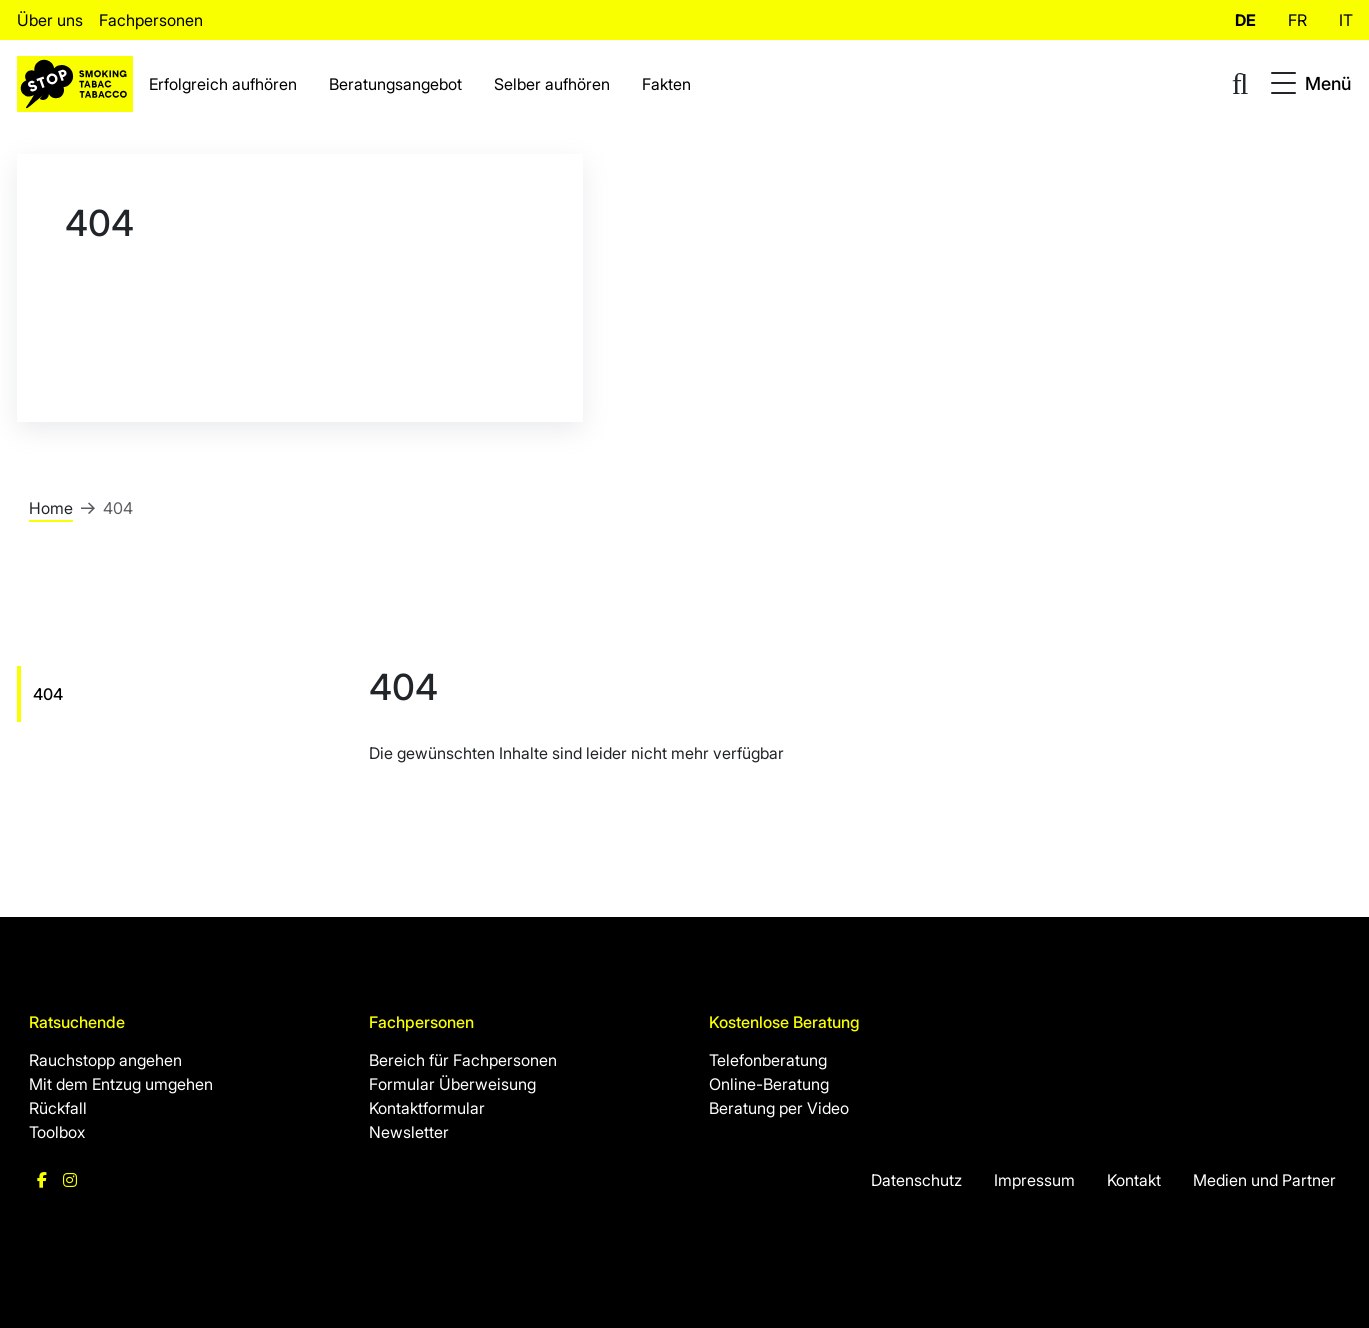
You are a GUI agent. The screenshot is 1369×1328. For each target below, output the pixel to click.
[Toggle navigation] (1311, 84)
